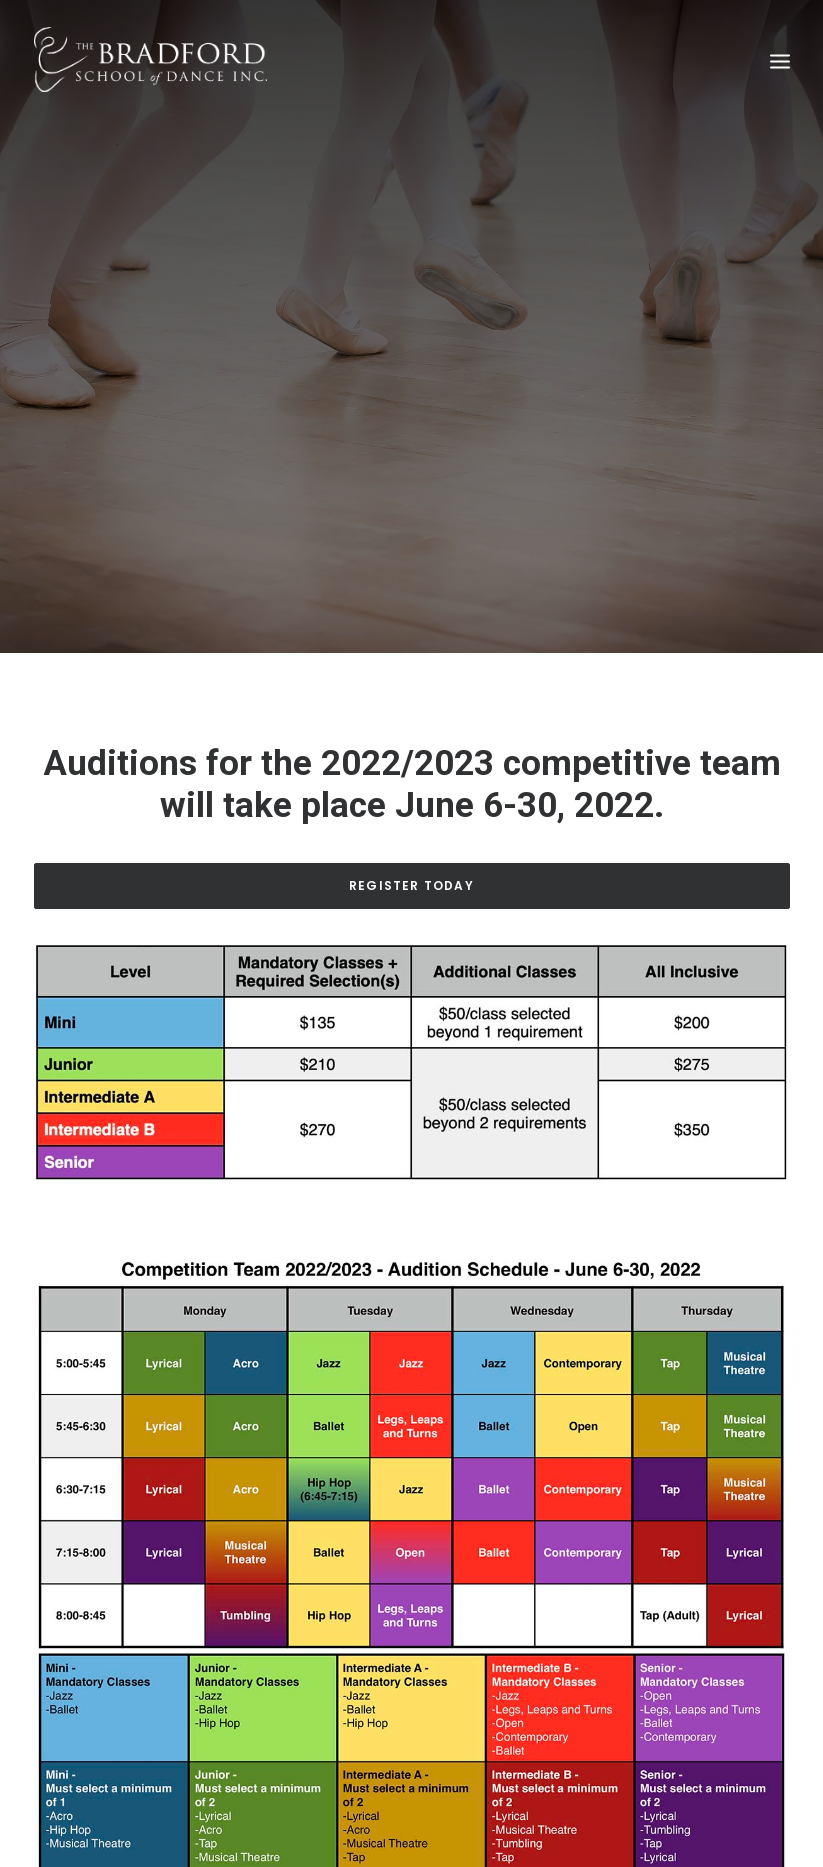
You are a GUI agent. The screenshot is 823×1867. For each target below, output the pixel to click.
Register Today (411, 869)
